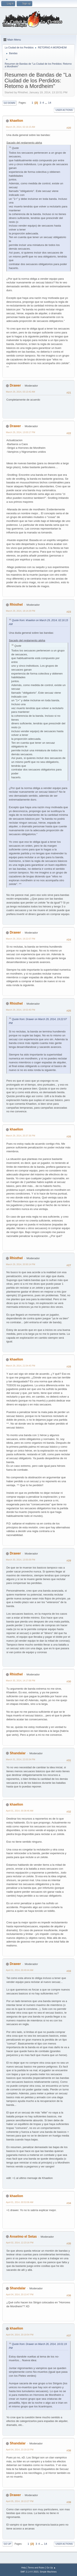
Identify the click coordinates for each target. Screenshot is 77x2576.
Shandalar (17, 1753)
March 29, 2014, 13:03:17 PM (20, 432)
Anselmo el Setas (23, 2236)
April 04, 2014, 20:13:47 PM (19, 2294)
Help (23, 2567)
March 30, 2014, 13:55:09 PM (20, 1559)
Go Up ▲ (51, 2567)
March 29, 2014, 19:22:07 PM (20, 938)
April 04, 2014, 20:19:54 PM (19, 2334)
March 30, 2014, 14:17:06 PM (20, 1680)
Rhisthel (16, 604)
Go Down (9, 103)
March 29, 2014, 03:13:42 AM (20, 391)
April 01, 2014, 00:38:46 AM (19, 1810)
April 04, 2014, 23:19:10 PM (19, 2449)
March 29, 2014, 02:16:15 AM (20, 127)
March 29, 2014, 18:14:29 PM (20, 611)
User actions (64, 110)
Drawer (15, 385)
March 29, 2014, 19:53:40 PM (20, 1010)
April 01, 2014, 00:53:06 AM (19, 2202)
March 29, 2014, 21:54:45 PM (20, 1365)
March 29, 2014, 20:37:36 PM (20, 1135)
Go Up (7, 2544)
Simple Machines (48, 2571)
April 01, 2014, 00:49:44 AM (19, 1970)
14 (49, 102)
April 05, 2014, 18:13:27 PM (19, 2501)
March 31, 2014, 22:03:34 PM (20, 1759)
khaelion (16, 120)
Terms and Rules (36, 2567)
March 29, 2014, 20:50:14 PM (20, 1264)
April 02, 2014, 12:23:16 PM (19, 2242)
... (46, 102)
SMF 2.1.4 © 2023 (29, 2571)
